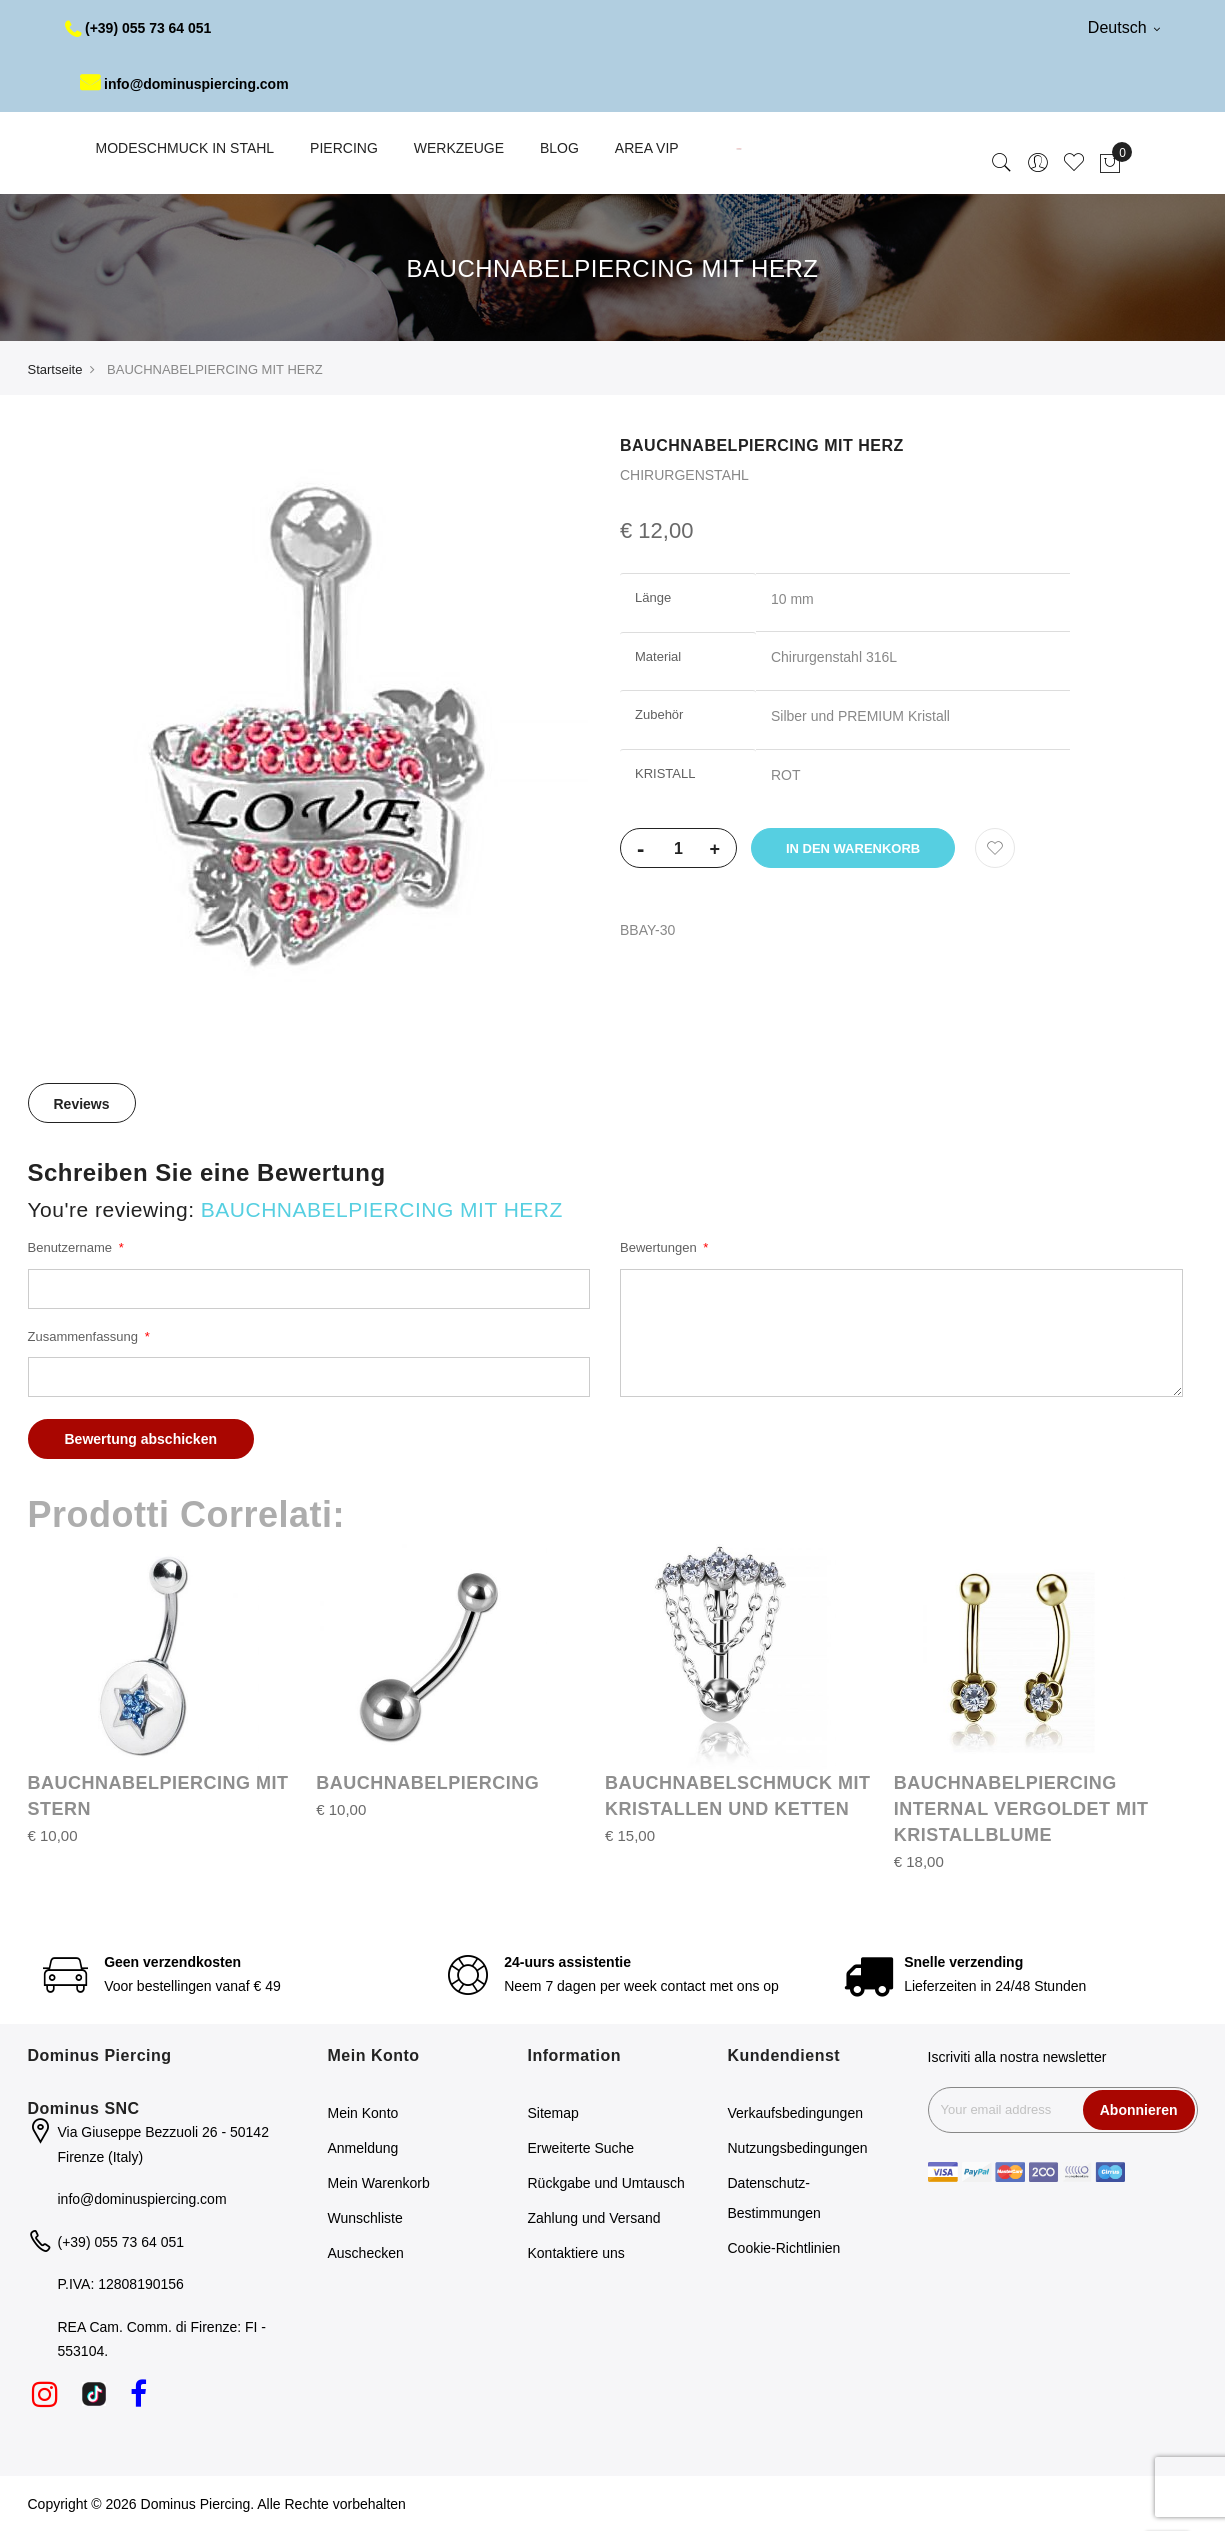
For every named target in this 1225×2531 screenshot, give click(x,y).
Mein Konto (363, 2113)
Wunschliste (365, 2218)
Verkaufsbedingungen (795, 2113)
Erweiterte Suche (581, 2148)
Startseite (55, 369)
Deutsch (1124, 27)
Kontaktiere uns (576, 2253)
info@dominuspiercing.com (184, 84)
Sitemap (553, 2113)
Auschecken (366, 2253)
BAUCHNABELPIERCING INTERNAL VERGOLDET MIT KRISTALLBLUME (1021, 1808)
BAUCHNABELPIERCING (427, 1783)
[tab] (82, 1103)
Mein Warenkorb (379, 2183)
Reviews (82, 1104)
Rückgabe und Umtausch (606, 2183)
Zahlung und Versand (594, 2218)
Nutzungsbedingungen (798, 2148)
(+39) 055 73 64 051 (138, 28)
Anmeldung (363, 2148)
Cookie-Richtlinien (784, 2248)
